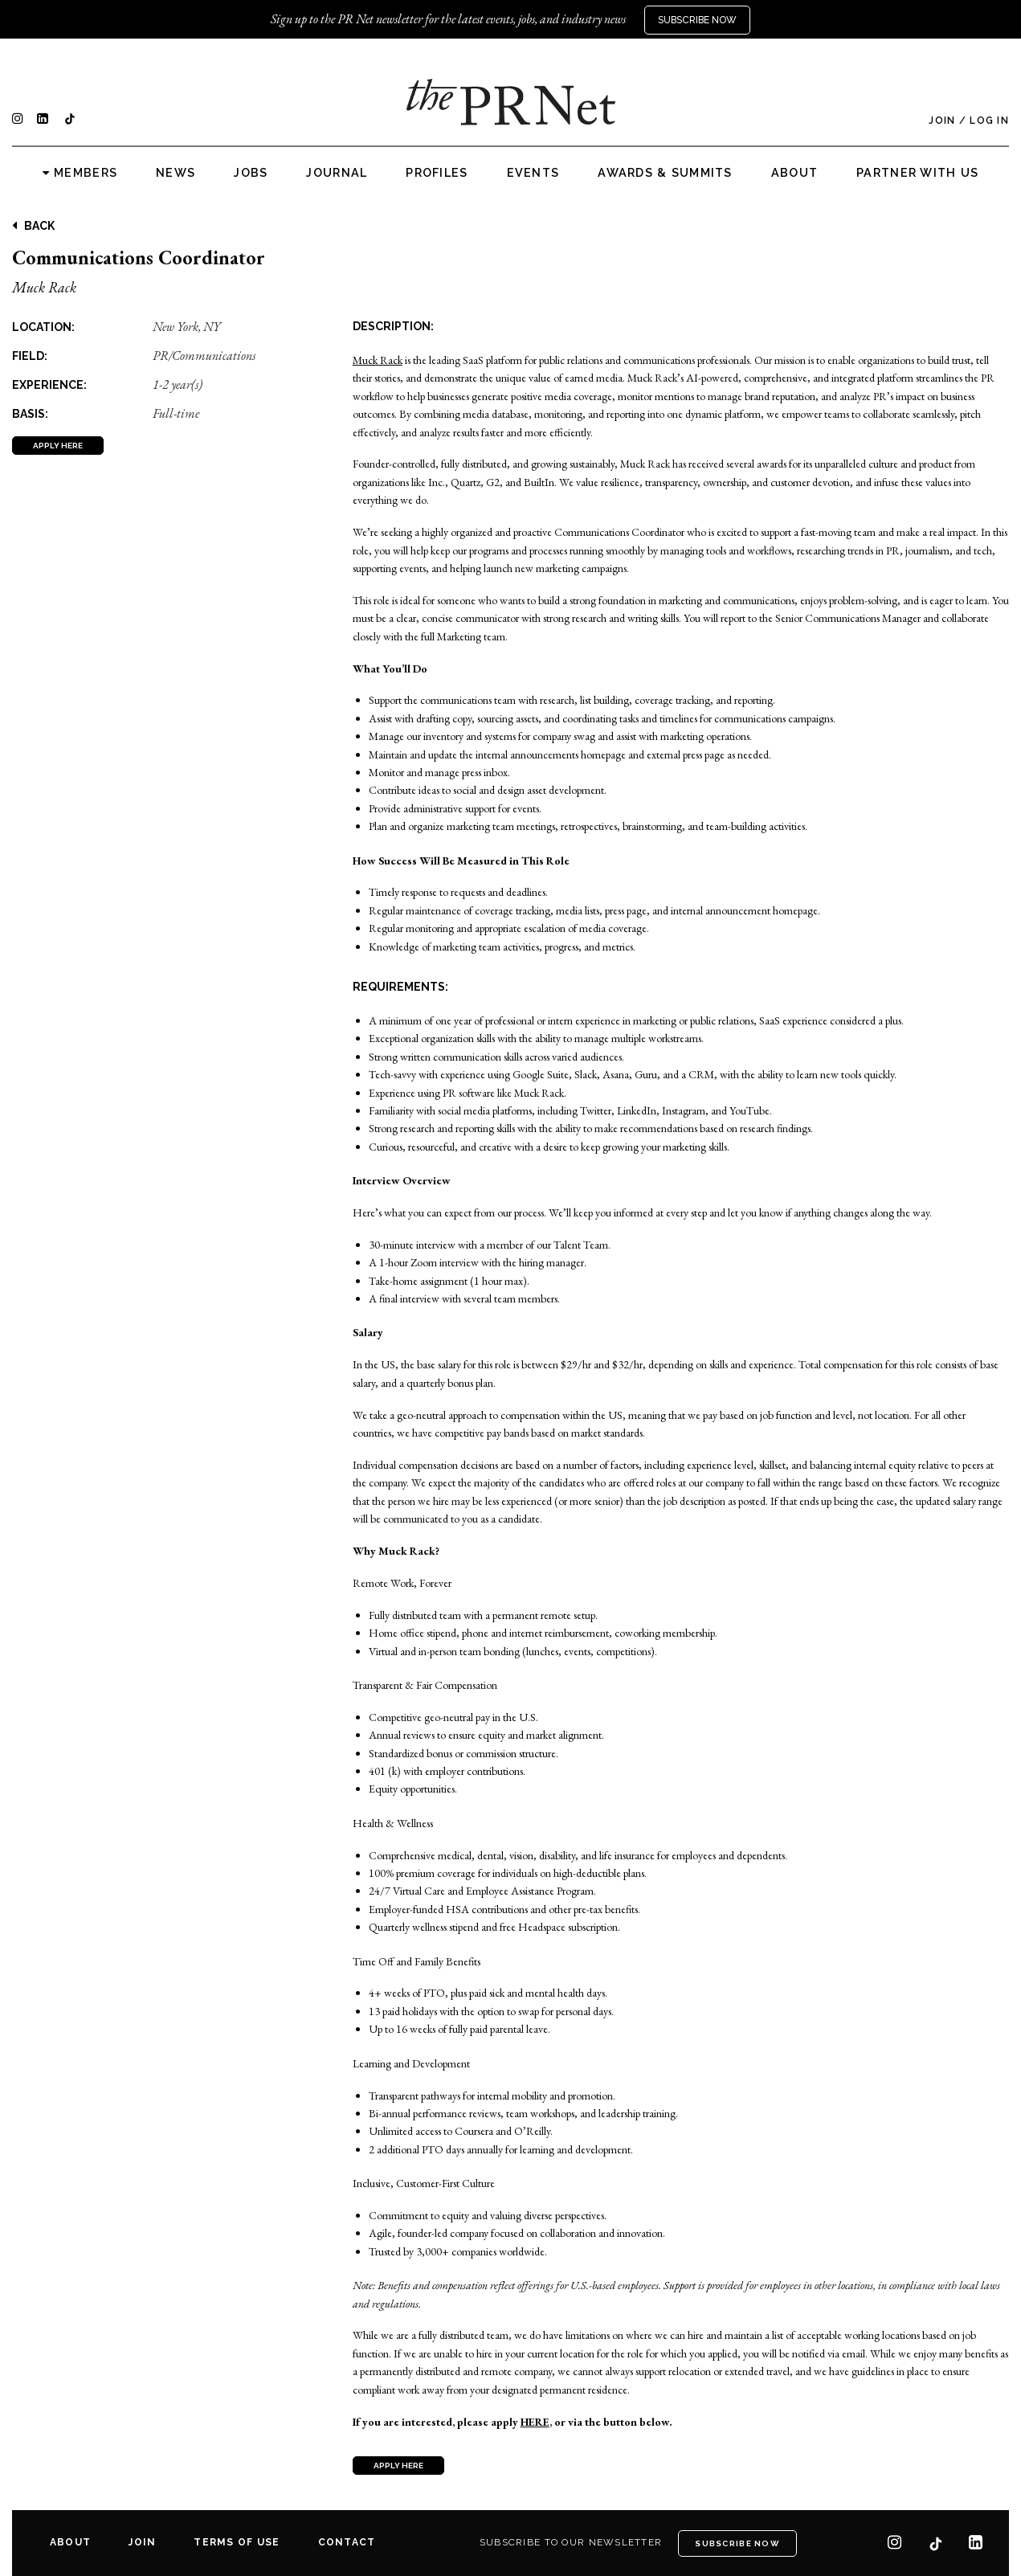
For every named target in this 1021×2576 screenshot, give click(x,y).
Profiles (437, 172)
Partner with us (917, 172)
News (175, 172)
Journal (336, 172)
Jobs (251, 172)
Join (942, 120)
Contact (347, 2542)
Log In (989, 120)
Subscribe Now (697, 20)
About (794, 172)
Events (533, 172)
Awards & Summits (665, 172)
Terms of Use (237, 2542)
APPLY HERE (58, 445)
